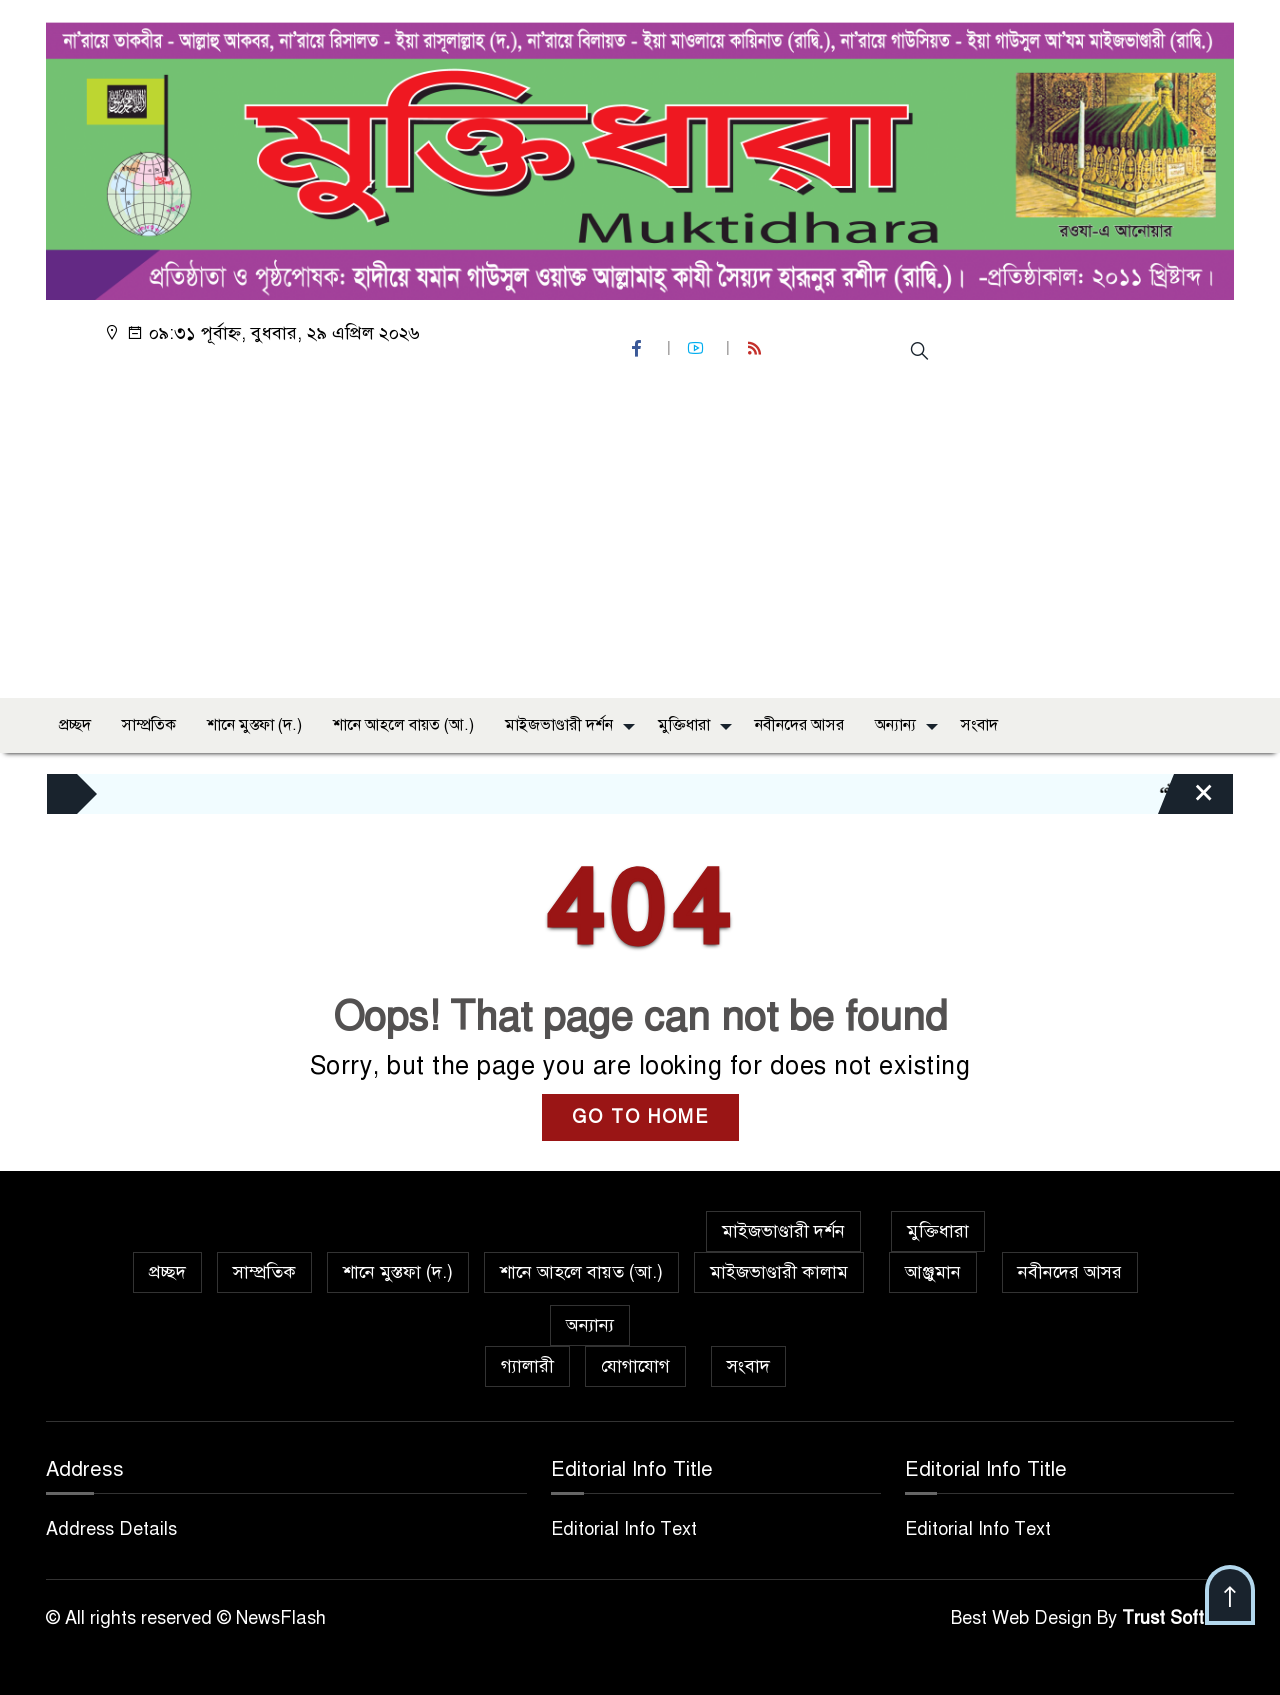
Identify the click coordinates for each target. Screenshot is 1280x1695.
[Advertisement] (640, 533)
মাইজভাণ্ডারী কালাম (779, 1272)
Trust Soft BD (1178, 1618)
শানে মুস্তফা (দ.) (254, 725)
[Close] (1186, 799)
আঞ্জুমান (933, 1272)
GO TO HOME (640, 1117)
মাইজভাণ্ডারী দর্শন (559, 725)
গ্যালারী (527, 1366)
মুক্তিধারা (684, 725)
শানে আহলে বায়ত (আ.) (403, 725)
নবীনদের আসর (799, 725)
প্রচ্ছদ (75, 725)
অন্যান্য (895, 725)
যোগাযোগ (635, 1366)
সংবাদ (979, 725)
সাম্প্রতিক (149, 725)
